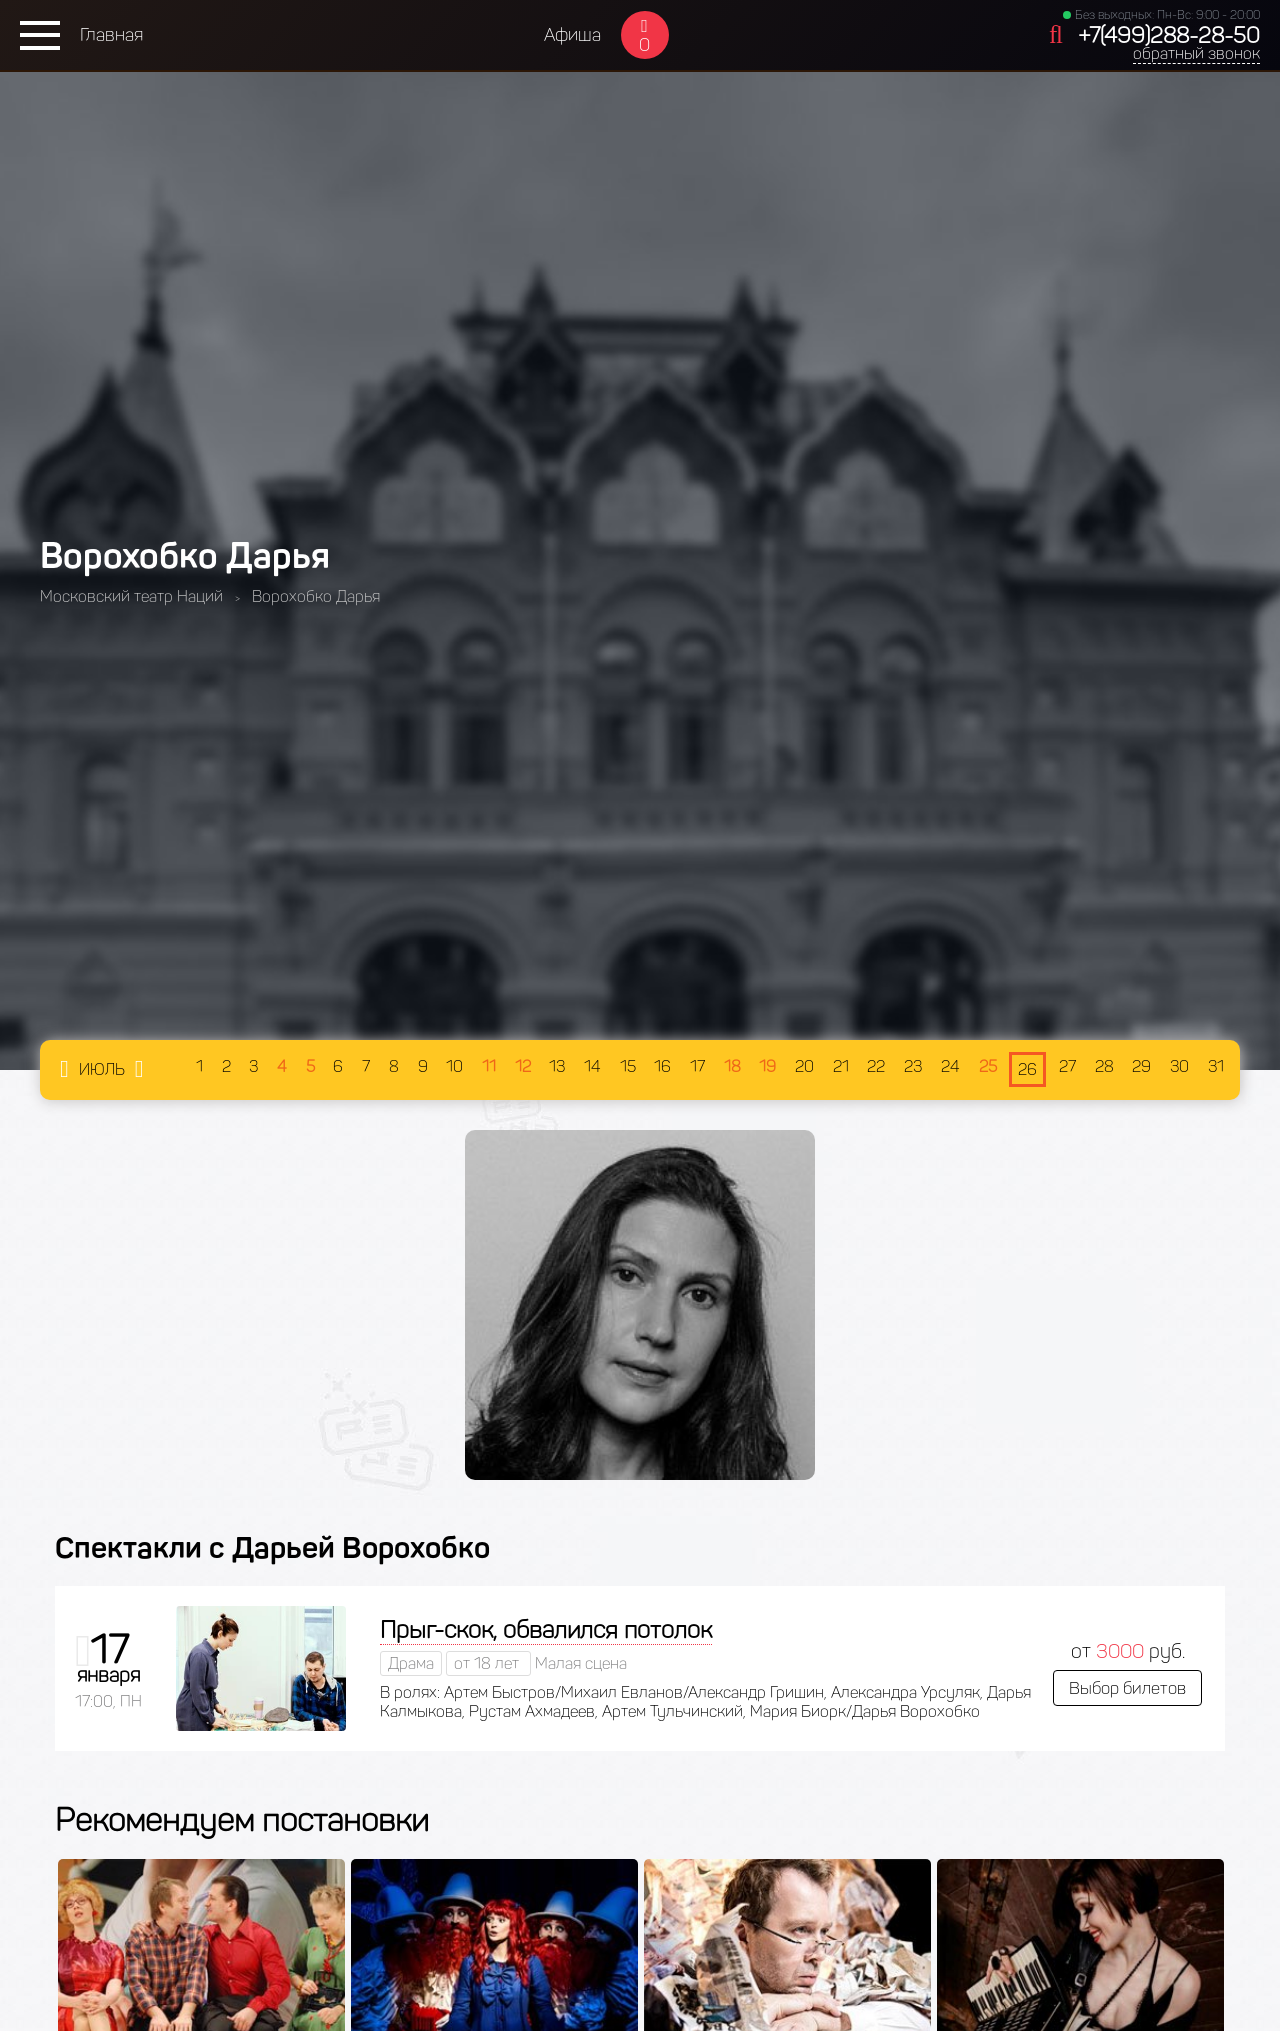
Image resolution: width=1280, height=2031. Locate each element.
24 (950, 1066)
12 (523, 1066)
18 (732, 1066)
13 (557, 1066)
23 (913, 1066)
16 (662, 1066)
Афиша (572, 35)
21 (841, 1066)
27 (1067, 1066)
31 (1216, 1066)
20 (804, 1066)
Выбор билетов (1127, 1688)
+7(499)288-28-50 (1169, 35)
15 (628, 1066)
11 (489, 1066)
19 (767, 1066)
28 (1104, 1066)
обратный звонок (1196, 53)
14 (592, 1066)
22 (876, 1066)
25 (988, 1066)
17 (697, 1066)
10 (454, 1066)
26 (1027, 1069)
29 (1141, 1066)
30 (1179, 1066)
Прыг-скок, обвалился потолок (546, 1629)
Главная (111, 35)
